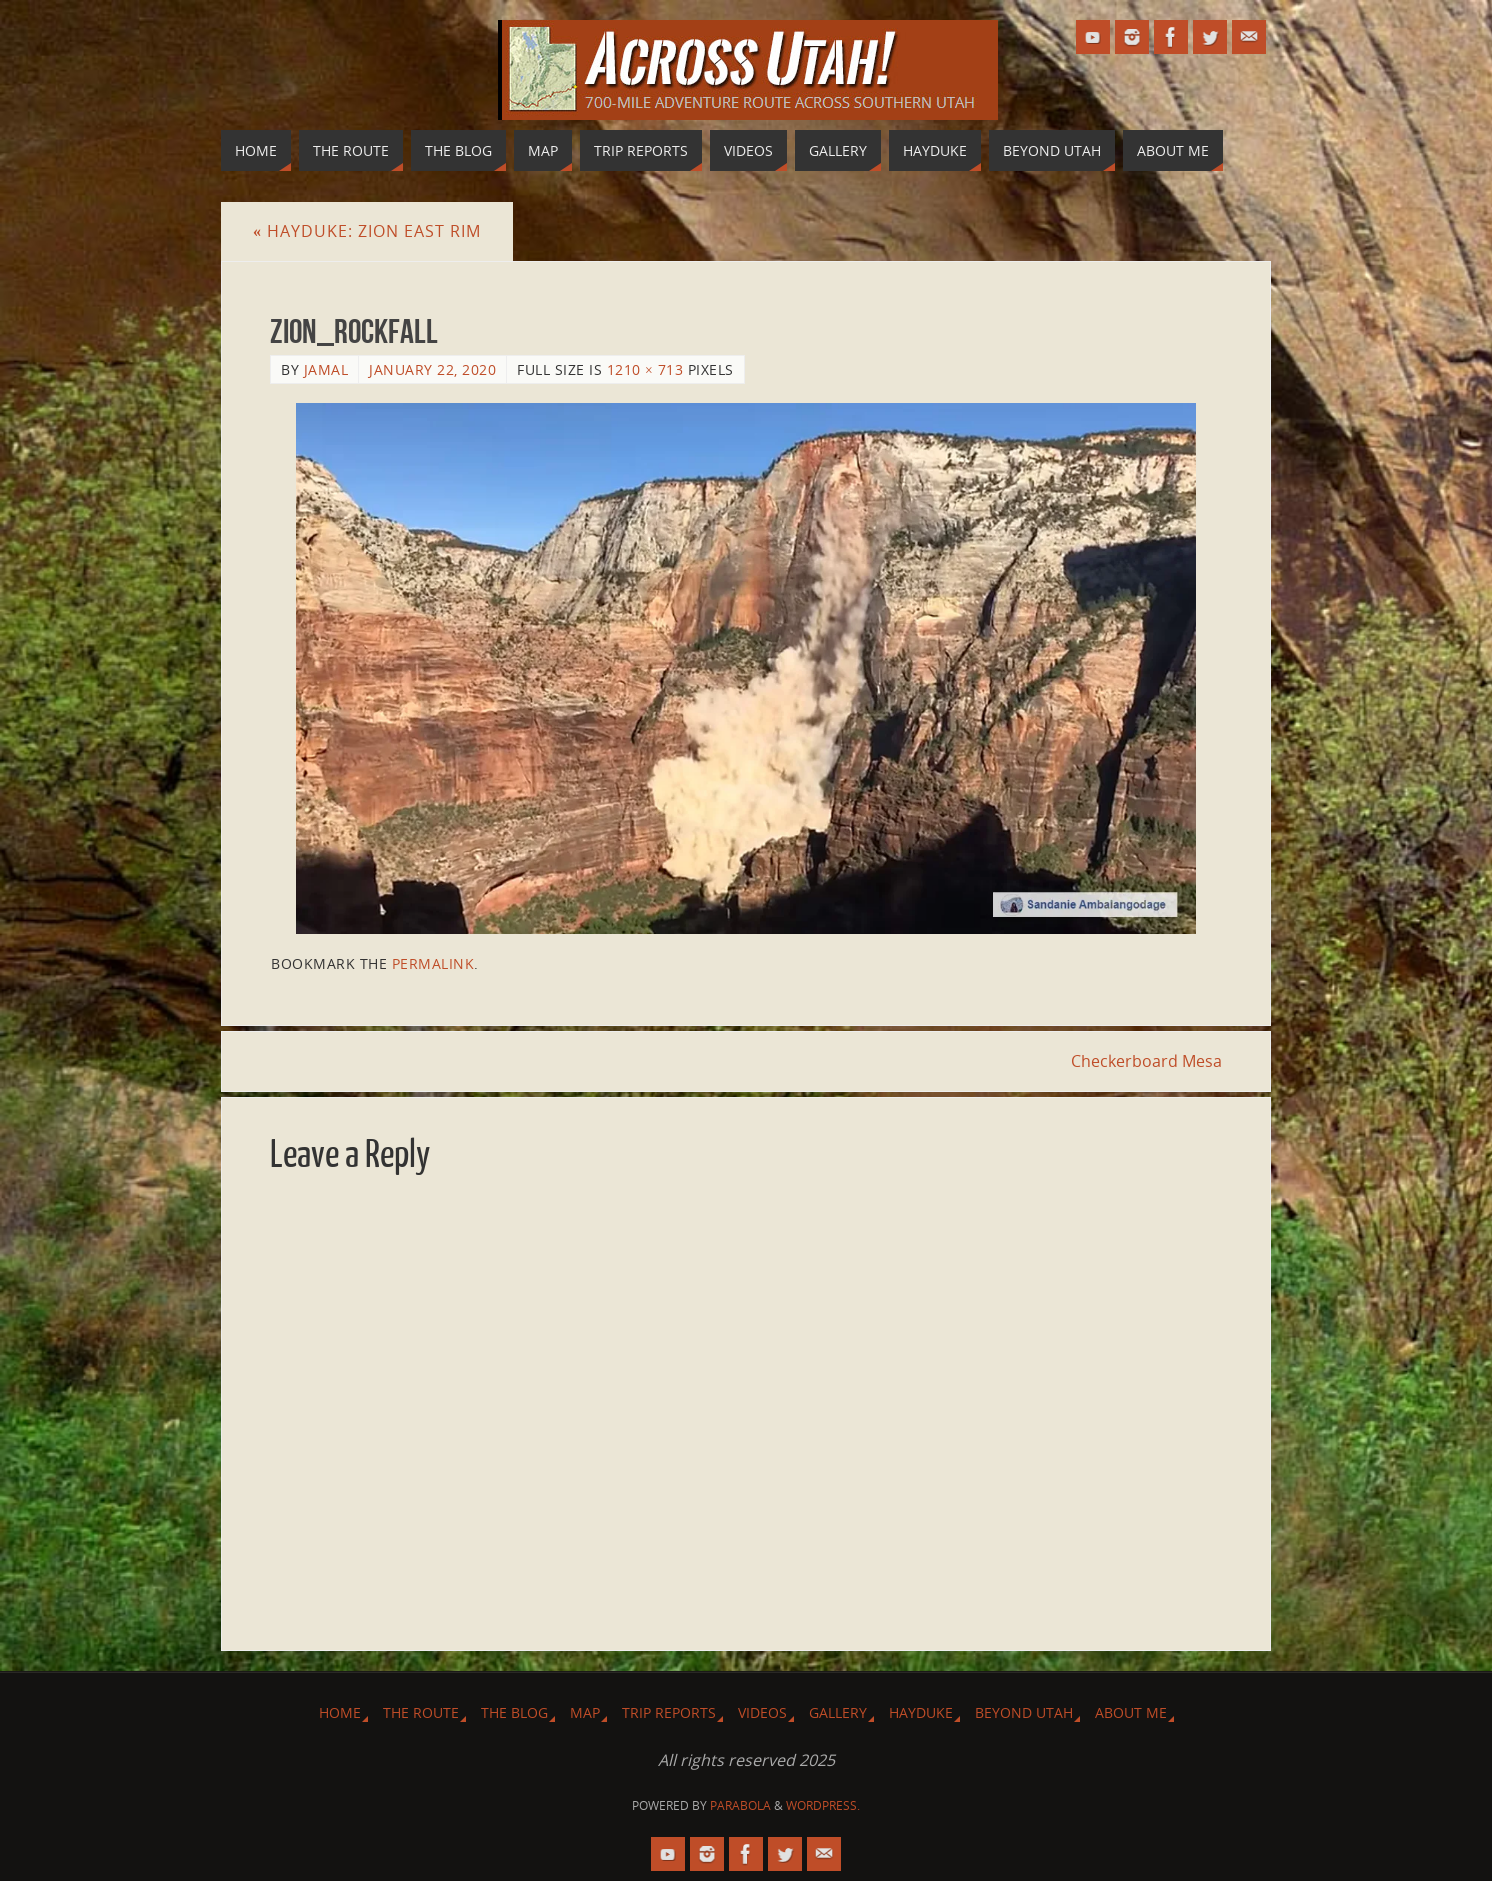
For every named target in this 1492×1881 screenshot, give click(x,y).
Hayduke (921, 1712)
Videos (762, 1712)
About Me (1131, 1712)
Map (585, 1712)
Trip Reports (669, 1712)
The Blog (514, 1712)
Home (340, 1712)
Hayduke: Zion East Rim (367, 231)
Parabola (740, 1805)
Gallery (838, 1712)
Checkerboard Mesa (1146, 1061)
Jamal (326, 369)
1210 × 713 (645, 369)
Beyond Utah (1024, 1712)
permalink (433, 963)
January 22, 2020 (432, 369)
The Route (421, 1712)
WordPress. (823, 1805)
